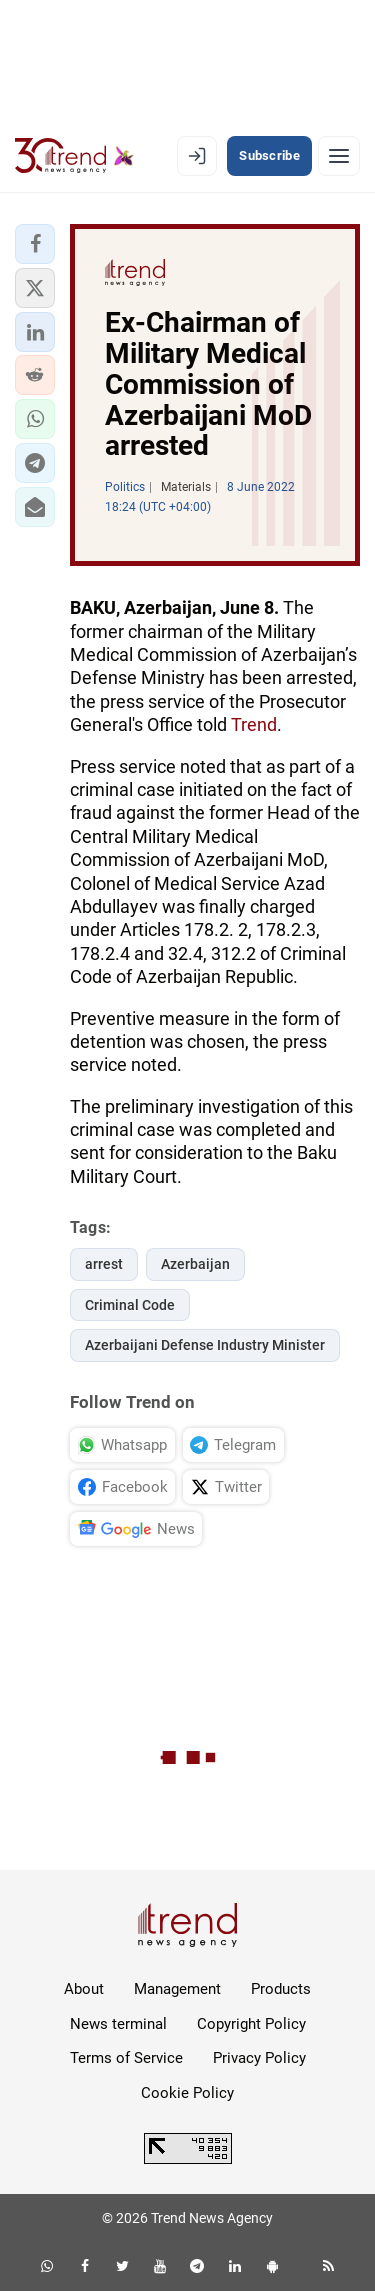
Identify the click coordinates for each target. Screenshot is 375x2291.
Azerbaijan (195, 1264)
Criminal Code (130, 1305)
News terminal (118, 2024)
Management (177, 1989)
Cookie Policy (187, 2093)
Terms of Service (126, 2058)
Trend (254, 724)
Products (281, 1989)
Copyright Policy (251, 2024)
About (84, 1989)
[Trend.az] (74, 156)
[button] (35, 244)
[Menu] (339, 156)
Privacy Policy (259, 2058)
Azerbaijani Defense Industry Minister (205, 1345)
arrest (104, 1264)
